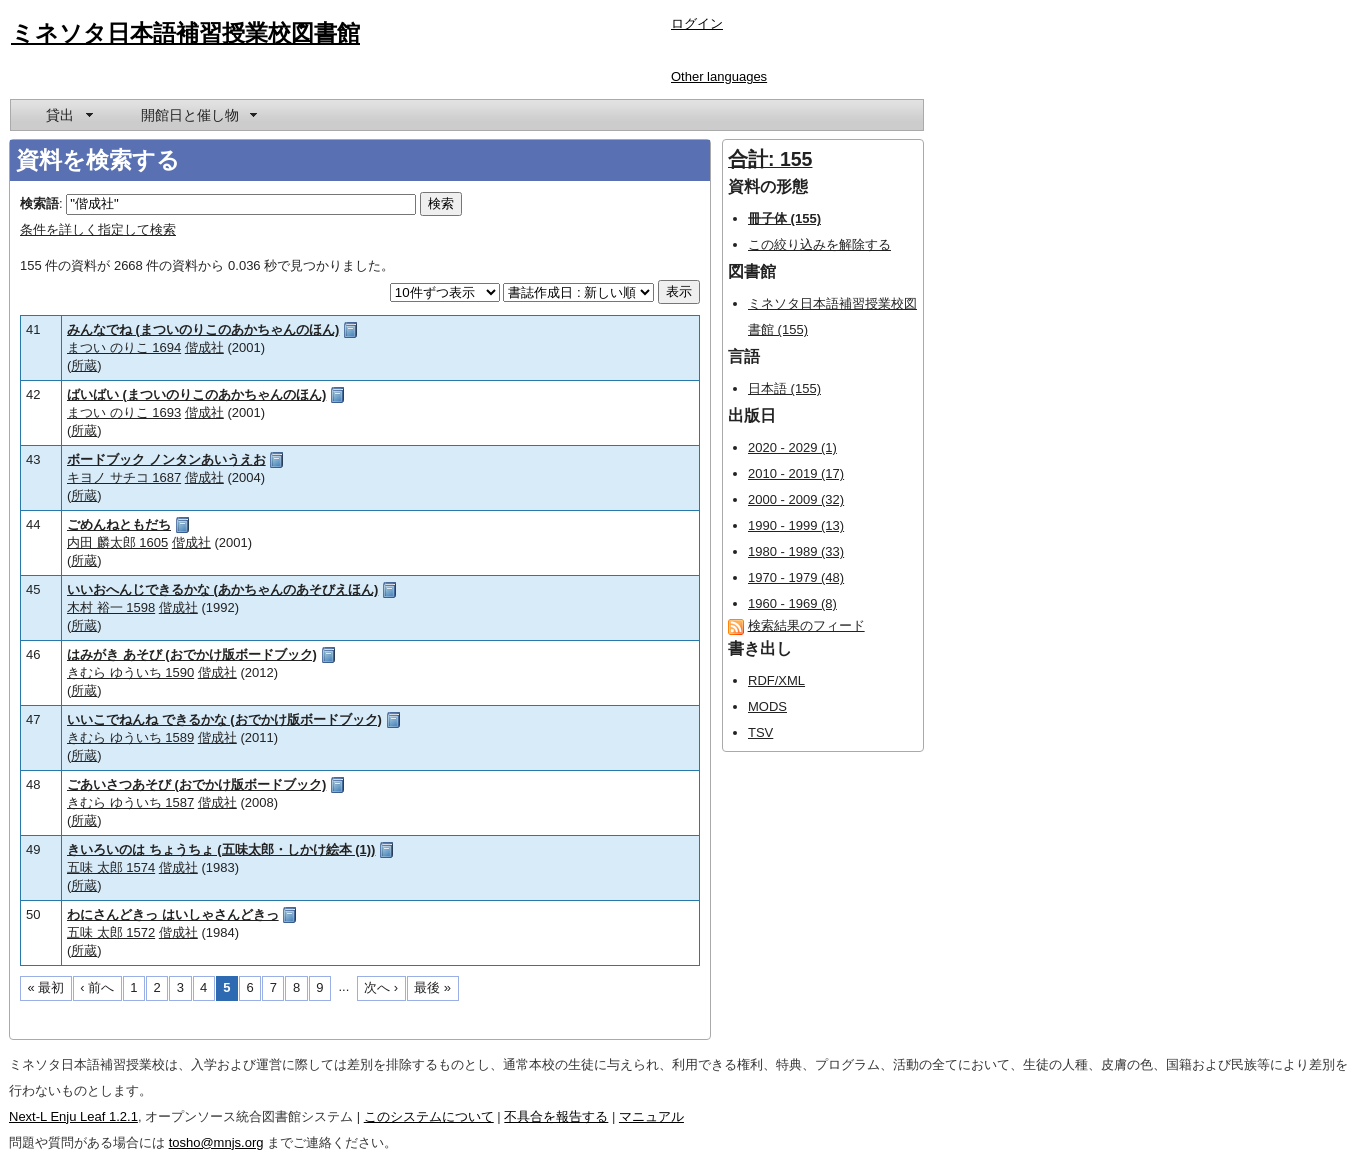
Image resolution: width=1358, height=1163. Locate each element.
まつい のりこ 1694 (124, 347)
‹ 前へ (97, 987)
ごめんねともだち (119, 524)
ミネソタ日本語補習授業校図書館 (185, 33)
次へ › (381, 987)
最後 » (432, 987)
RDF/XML (776, 680)
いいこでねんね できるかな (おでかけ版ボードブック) (224, 719)
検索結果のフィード (806, 625)
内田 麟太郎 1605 (117, 542)
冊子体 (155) (784, 218)
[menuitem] (68, 115)
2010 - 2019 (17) (796, 473)
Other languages (719, 76)
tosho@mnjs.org (216, 1142)
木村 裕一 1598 (111, 607)
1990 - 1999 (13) (796, 525)
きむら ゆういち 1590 (130, 672)
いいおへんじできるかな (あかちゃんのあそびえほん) (222, 589)
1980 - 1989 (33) (796, 551)
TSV (760, 732)
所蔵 (84, 365)
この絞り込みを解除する (819, 244)
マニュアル (651, 1116)
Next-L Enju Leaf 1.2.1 (73, 1116)
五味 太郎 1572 (111, 932)
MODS (767, 706)
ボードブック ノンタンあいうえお (166, 459)
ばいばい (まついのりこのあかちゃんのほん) (196, 394)
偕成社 (204, 347)
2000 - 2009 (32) (796, 499)
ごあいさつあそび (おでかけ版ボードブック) (196, 784)
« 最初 (46, 987)
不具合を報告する (556, 1116)
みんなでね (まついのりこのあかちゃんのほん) (203, 329)
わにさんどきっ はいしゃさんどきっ (173, 914)
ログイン (697, 23)
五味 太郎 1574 (111, 867)
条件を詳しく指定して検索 (98, 229)
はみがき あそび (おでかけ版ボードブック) (192, 654)
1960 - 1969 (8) (792, 603)
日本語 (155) (784, 388)
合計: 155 (770, 159)
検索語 (39, 203)
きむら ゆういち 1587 (130, 802)
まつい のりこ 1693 (124, 412)
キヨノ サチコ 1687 (124, 477)
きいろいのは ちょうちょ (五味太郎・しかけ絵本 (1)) (221, 849)
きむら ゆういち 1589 (130, 737)
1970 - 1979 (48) (796, 577)
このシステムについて (429, 1116)
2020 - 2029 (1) (792, 447)
